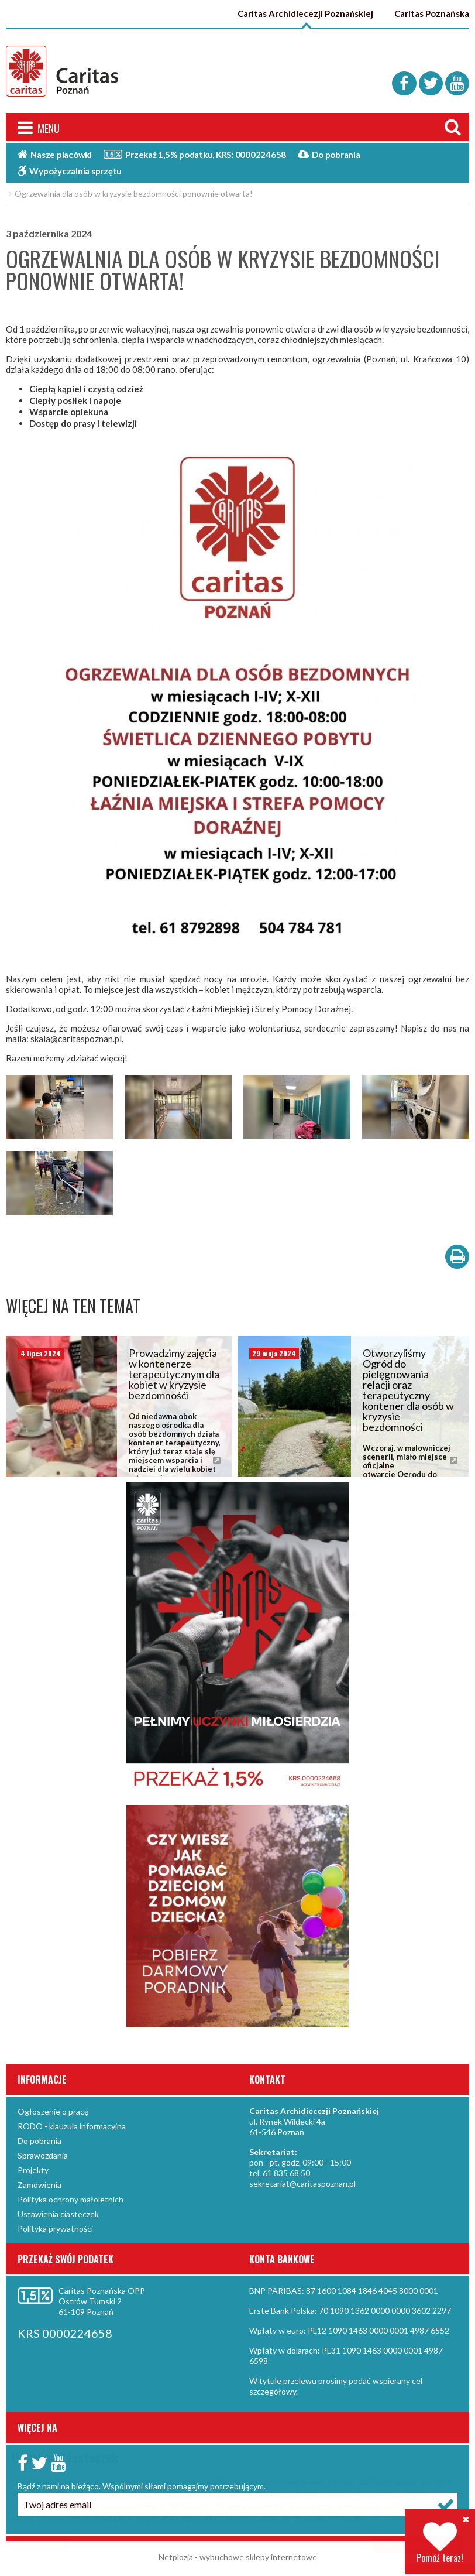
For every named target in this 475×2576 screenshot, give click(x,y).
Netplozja (176, 2560)
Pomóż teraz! (440, 2543)
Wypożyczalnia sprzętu (70, 173)
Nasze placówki (55, 157)
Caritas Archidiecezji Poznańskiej (307, 13)
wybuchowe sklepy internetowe (258, 2560)
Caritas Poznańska (431, 13)
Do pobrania (329, 157)
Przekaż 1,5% (195, 156)
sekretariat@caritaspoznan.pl (302, 2186)
